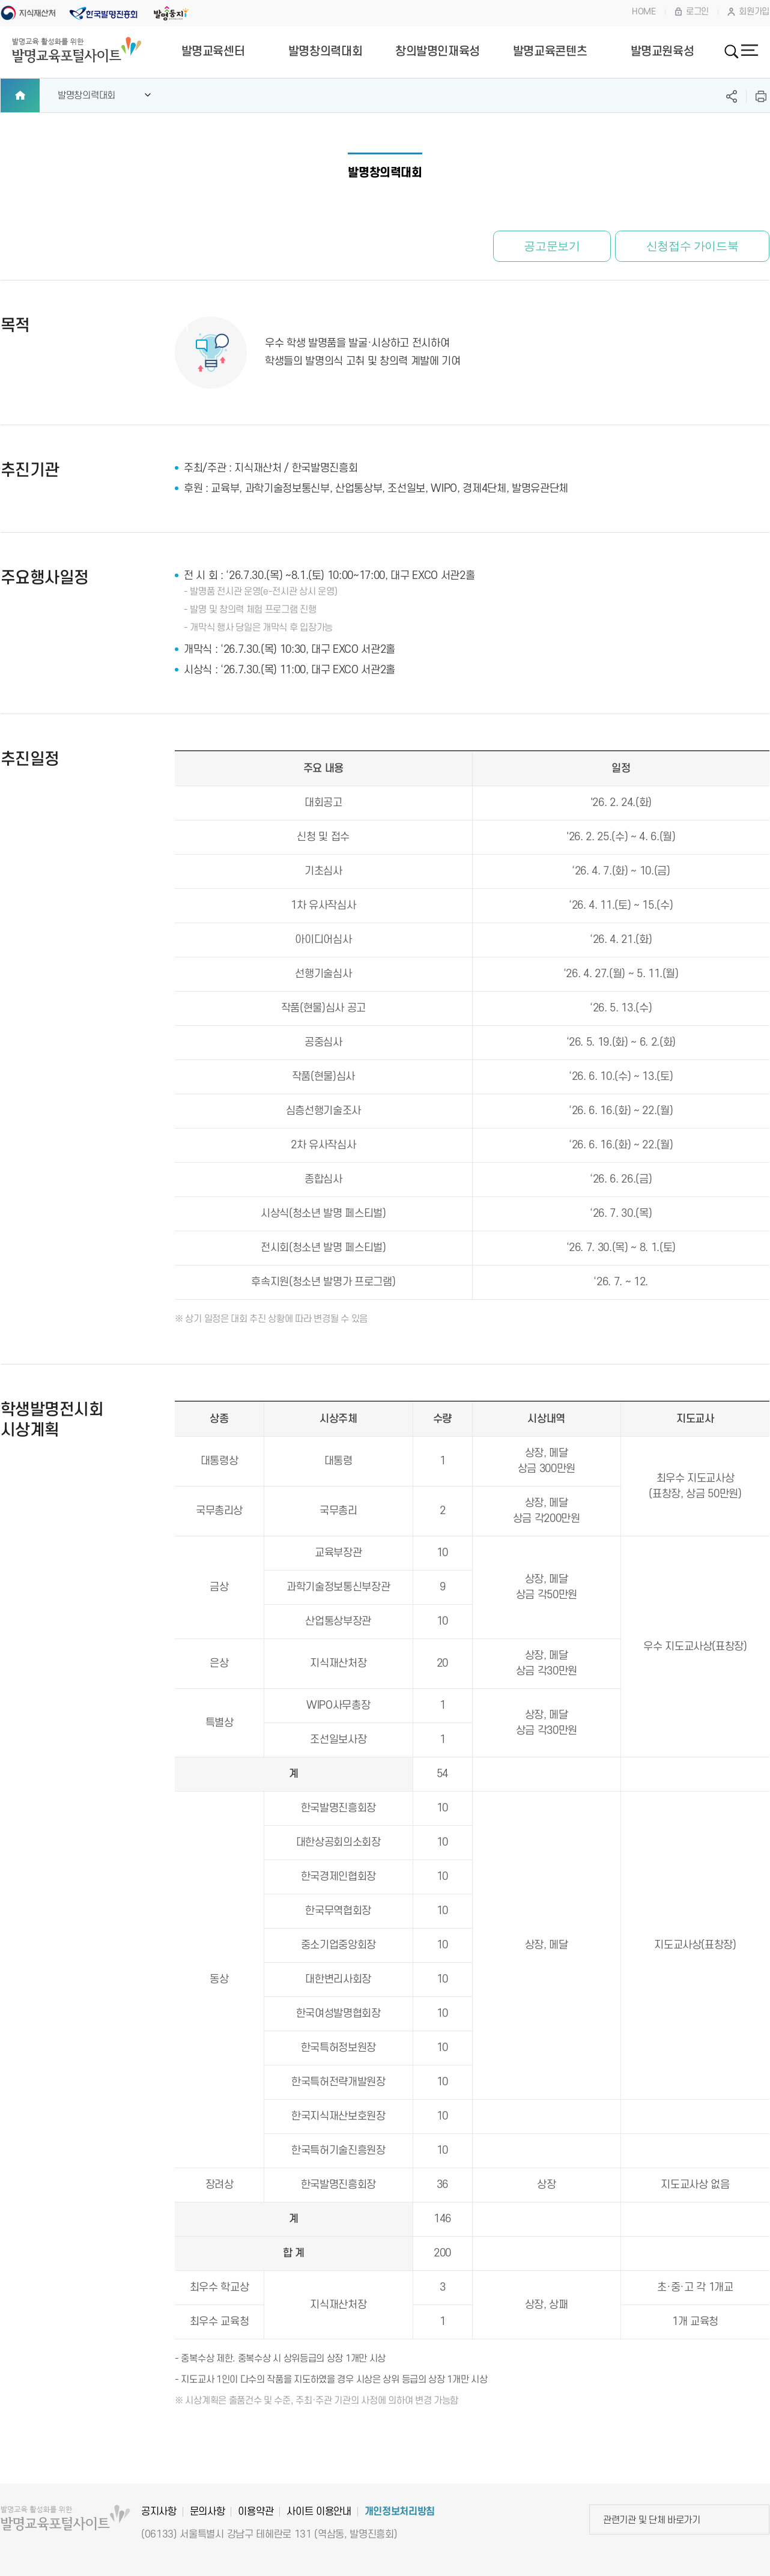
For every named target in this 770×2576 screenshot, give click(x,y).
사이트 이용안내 (318, 2511)
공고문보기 (536, 246)
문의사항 (207, 2511)
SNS (731, 96)
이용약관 (255, 2511)
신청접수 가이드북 (686, 246)
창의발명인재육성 (437, 51)
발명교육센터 (213, 51)
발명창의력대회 (325, 51)
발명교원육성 (662, 51)
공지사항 (159, 2511)
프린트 (761, 96)
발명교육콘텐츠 (550, 51)
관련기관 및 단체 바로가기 (651, 2520)
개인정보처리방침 (400, 2511)
